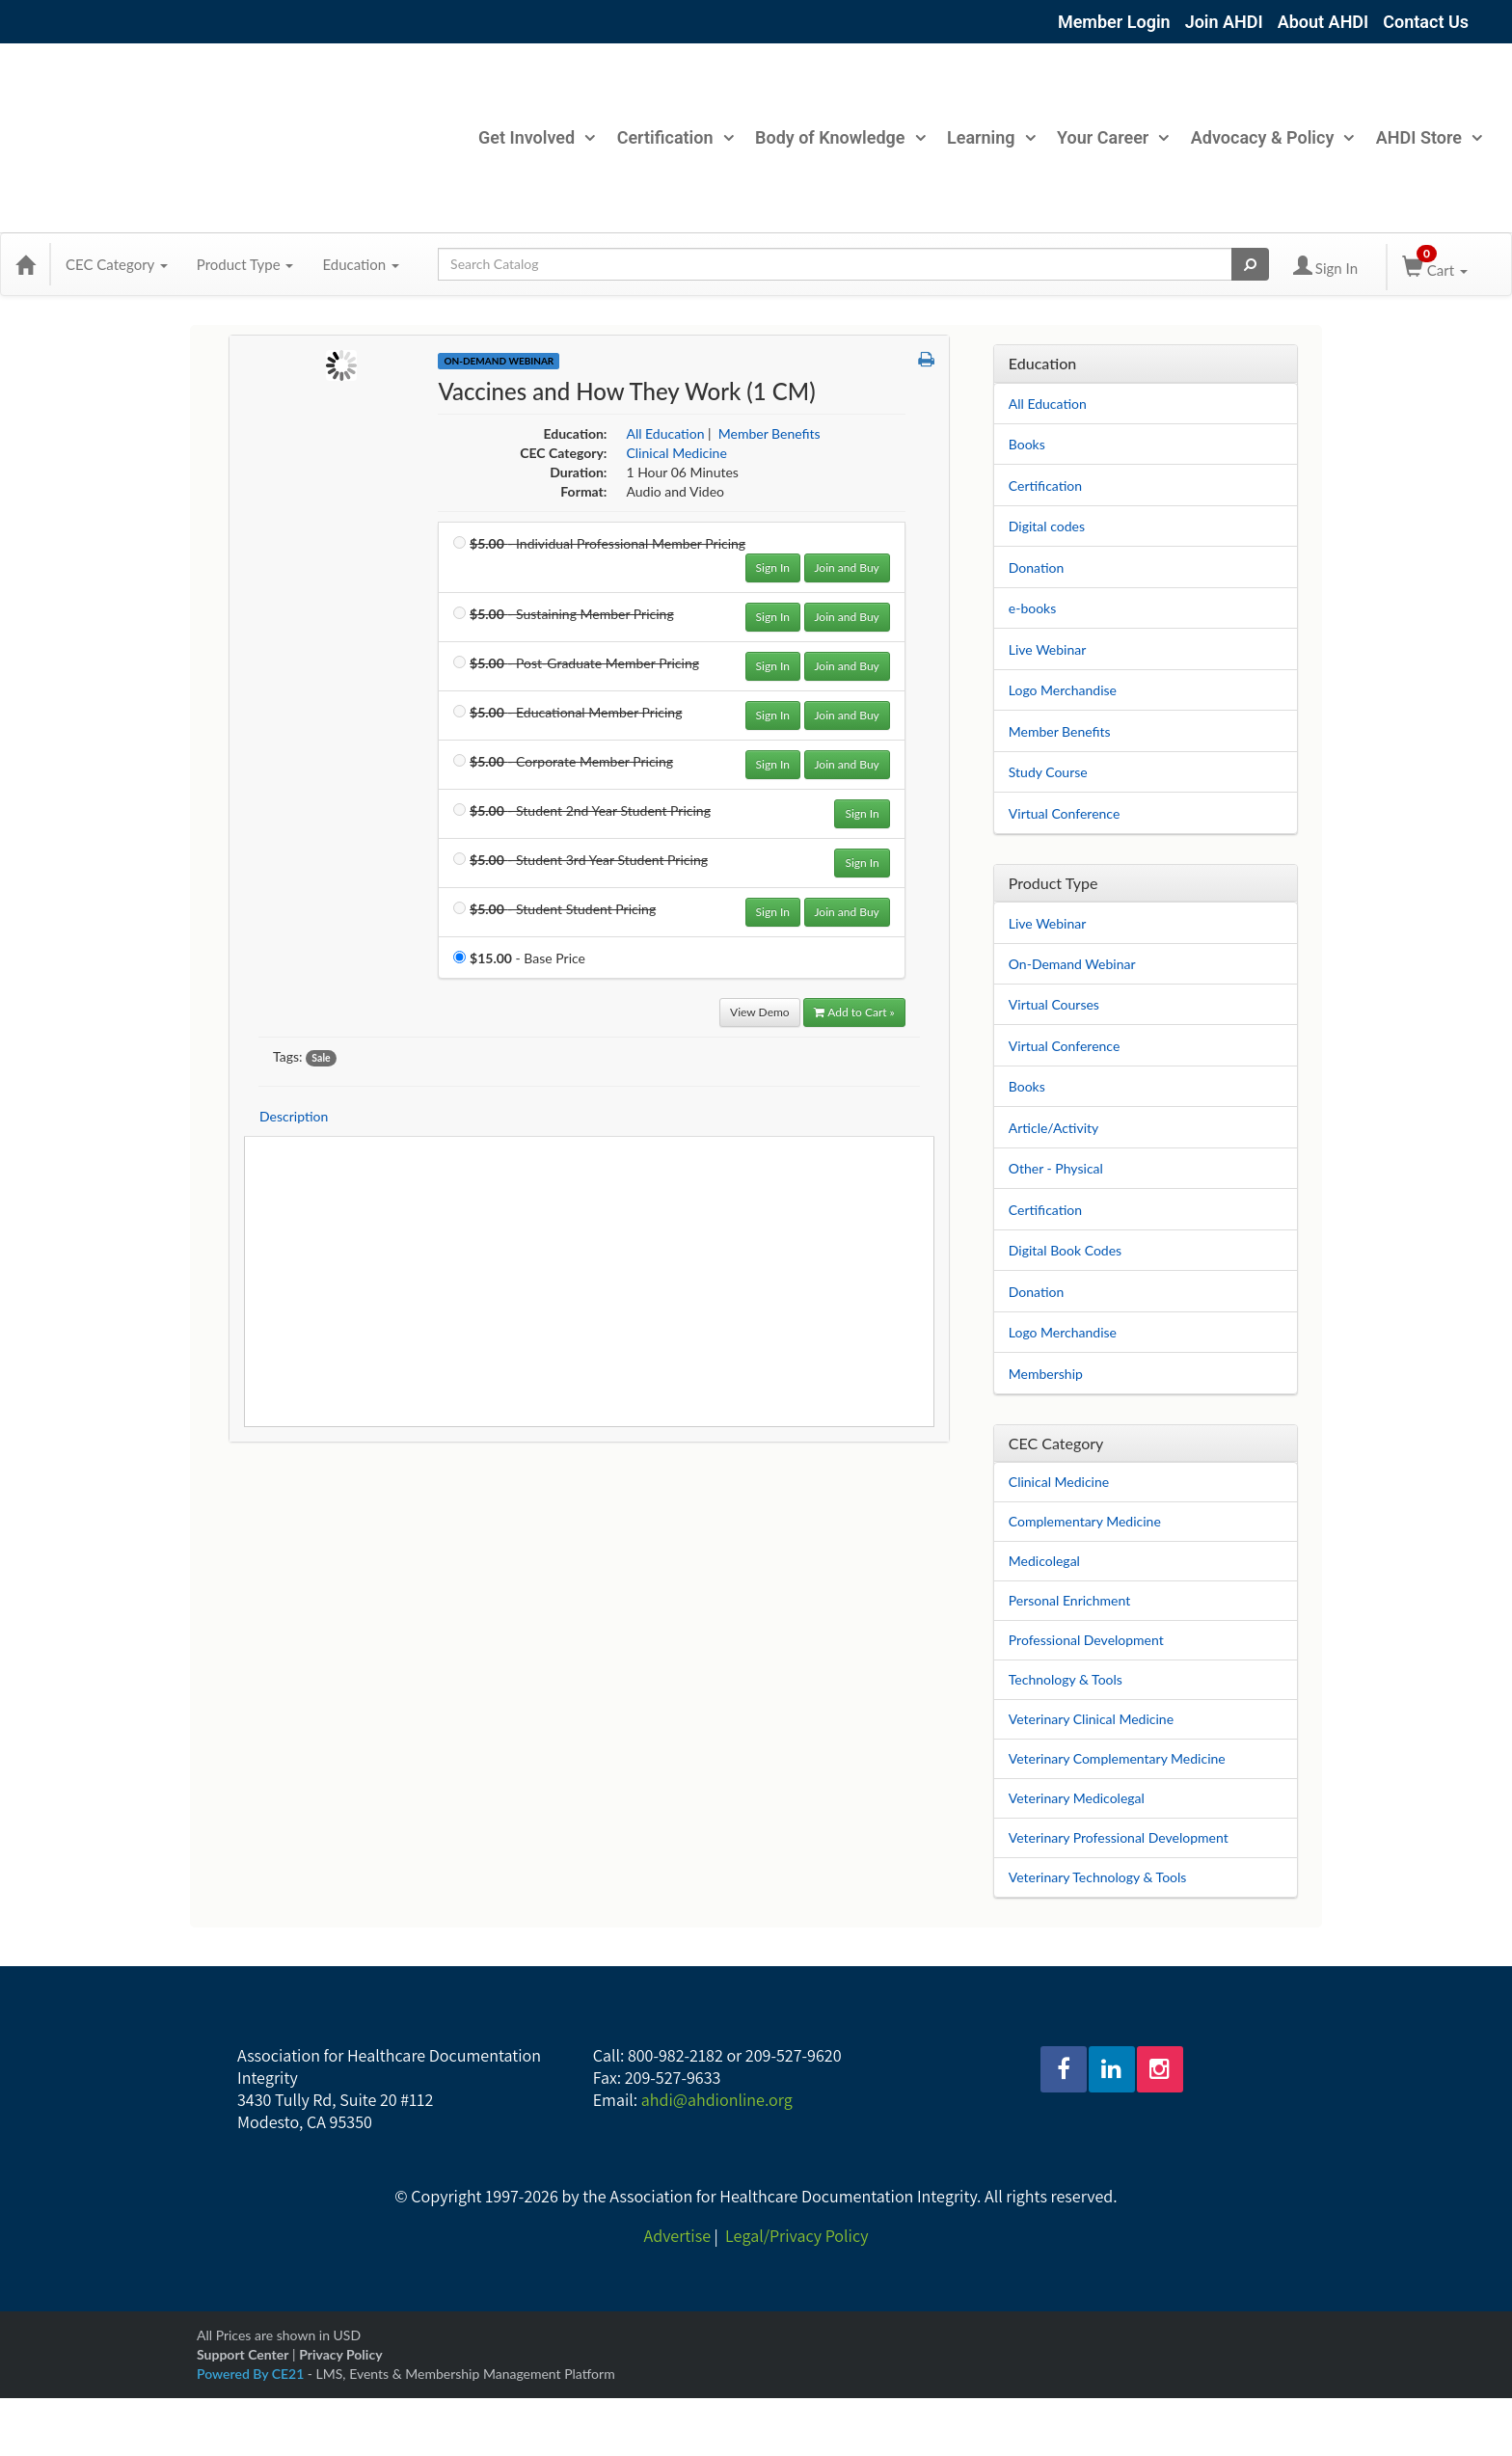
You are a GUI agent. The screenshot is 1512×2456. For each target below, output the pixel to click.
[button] (926, 359)
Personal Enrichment (1069, 1600)
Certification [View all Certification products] (1045, 1209)
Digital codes (1047, 526)
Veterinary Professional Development (1118, 1837)
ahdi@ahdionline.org (717, 2100)
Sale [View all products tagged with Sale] (320, 1058)
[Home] (25, 264)
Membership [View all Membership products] (1046, 1373)
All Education (1048, 403)
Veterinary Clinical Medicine (1091, 1719)
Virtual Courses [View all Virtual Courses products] (1054, 1004)
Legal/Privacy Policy (796, 2236)
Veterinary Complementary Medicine (1117, 1758)
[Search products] (1250, 264)
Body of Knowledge (839, 137)
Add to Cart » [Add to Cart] (854, 1012)
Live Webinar (1048, 649)
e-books (1032, 608)
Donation (1037, 567)
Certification (675, 137)
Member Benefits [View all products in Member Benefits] (769, 433)
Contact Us (1426, 22)
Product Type (245, 264)
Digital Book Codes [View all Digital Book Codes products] (1065, 1250)
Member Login (1114, 22)
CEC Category (117, 264)
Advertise (677, 2236)
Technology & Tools (1065, 1679)
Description (293, 1116)
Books (1027, 444)
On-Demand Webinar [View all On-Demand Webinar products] (1072, 964)
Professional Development (1086, 1640)
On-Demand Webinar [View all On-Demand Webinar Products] (499, 360)
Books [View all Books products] (1027, 1086)
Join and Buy (847, 567)
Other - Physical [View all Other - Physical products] (1056, 1168)
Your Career (1112, 137)
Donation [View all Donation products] (1037, 1291)
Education (360, 264)
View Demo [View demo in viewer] (760, 1012)
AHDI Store (1428, 137)
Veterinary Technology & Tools (1098, 1877)
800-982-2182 (675, 2055)
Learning (991, 137)
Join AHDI (1224, 22)
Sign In (773, 567)
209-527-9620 (793, 2055)
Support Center (242, 2354)
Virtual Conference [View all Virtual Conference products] (1064, 1046)
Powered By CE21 (252, 2373)
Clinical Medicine (1059, 1481)
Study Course (1048, 772)
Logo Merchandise (1063, 690)
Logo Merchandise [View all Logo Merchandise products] (1063, 1332)
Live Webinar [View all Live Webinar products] (1048, 923)
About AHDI (1323, 22)
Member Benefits (1060, 731)
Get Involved (536, 137)
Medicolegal (1044, 1560)
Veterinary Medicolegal (1077, 1798)
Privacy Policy (340, 2354)
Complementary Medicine (1085, 1521)
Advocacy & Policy (1272, 137)
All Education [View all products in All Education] (665, 433)
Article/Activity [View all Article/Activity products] (1054, 1128)
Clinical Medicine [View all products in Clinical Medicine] (676, 453)
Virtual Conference (1064, 813)
